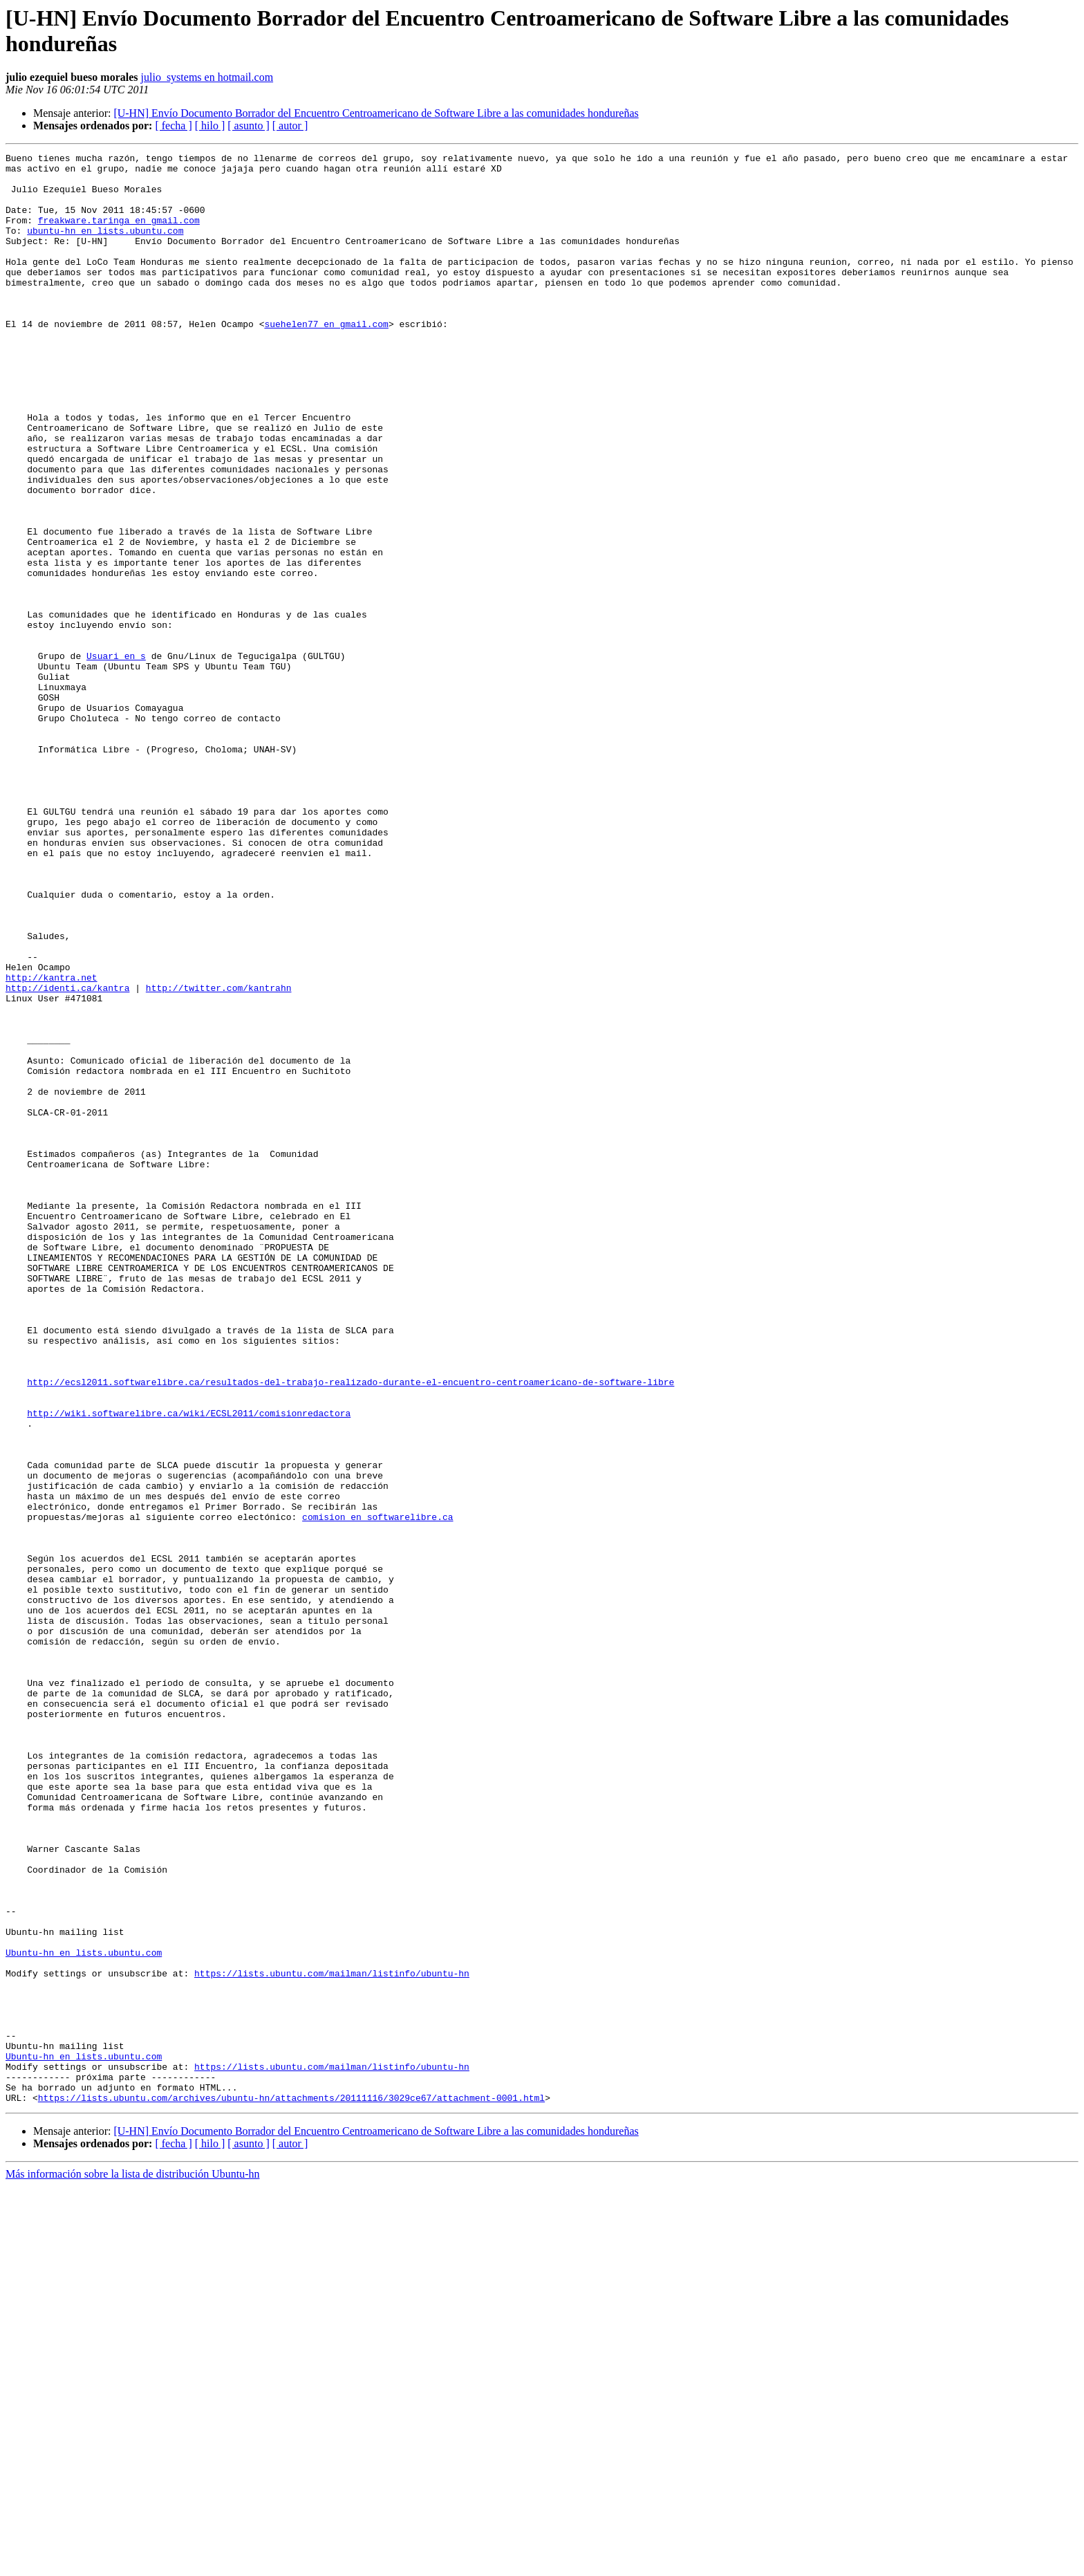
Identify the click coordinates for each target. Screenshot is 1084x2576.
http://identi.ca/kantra (67, 1155)
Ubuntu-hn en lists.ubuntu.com (84, 2313)
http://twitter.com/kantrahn (219, 1155)
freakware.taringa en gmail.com (119, 234)
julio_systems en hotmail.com (207, 77)
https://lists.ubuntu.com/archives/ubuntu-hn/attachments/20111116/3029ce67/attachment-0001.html (291, 2487)
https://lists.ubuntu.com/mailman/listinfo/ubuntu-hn (331, 2338)
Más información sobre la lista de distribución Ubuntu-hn (132, 2564)
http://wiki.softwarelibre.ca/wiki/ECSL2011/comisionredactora (189, 1666)
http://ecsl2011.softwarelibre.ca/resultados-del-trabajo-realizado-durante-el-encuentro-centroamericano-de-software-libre (350, 1628)
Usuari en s (116, 757)
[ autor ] (290, 125)
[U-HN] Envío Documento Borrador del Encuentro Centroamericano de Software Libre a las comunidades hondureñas (375, 113)
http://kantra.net (51, 1143)
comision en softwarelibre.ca (377, 1790)
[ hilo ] (210, 125)
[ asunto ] (248, 125)
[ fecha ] (173, 125)
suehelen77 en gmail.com (326, 359)
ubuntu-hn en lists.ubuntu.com (105, 247)
